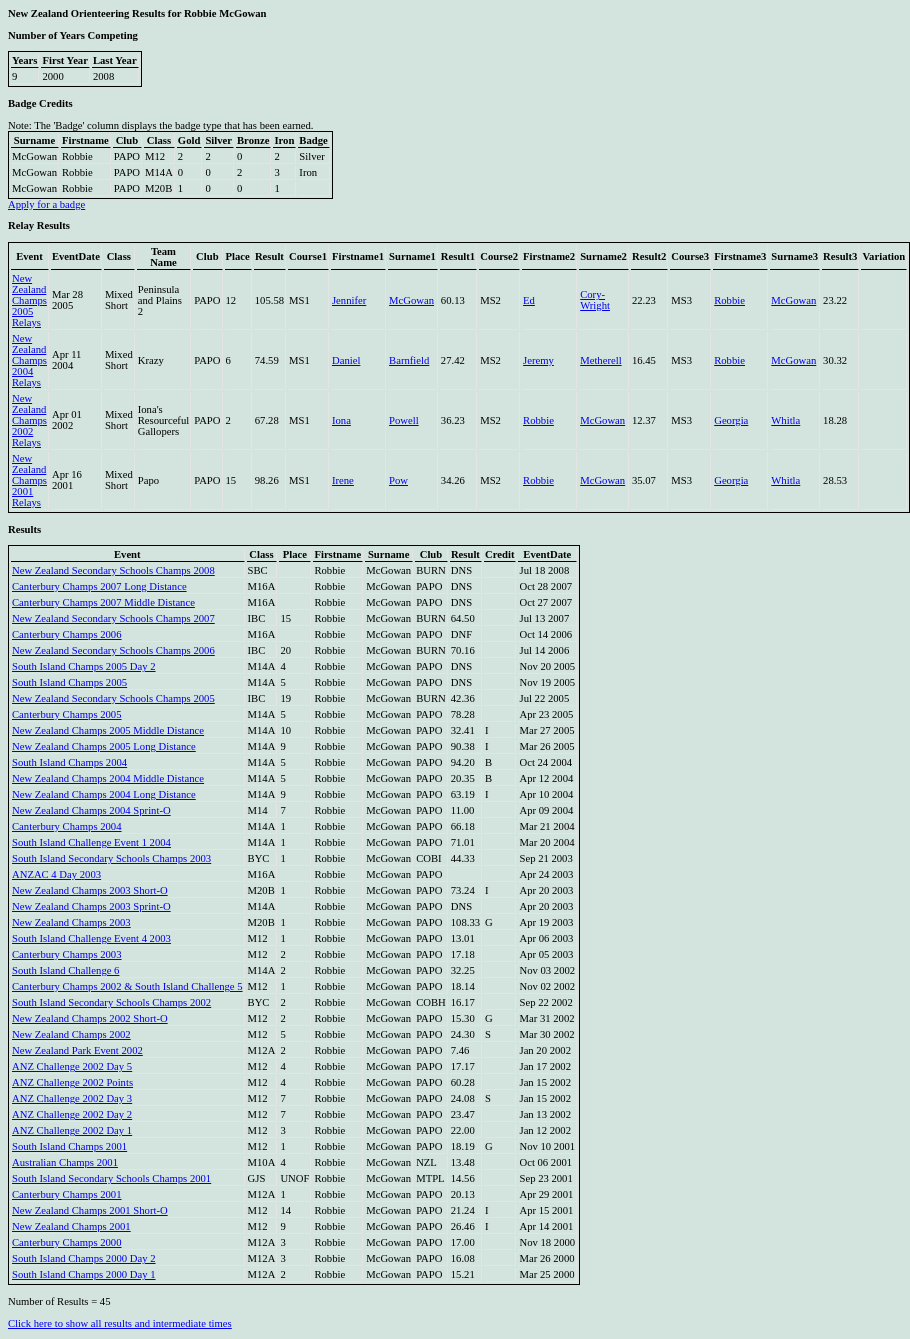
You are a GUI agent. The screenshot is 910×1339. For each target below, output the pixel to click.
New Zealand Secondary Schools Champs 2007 (113, 618)
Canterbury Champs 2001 (67, 1194)
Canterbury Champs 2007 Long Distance (99, 586)
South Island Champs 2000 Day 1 (84, 1274)
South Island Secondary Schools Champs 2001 (111, 1178)
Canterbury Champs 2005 (67, 714)
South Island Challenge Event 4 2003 (91, 938)
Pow (398, 480)
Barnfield (409, 360)
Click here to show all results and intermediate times (120, 1323)
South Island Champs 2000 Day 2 (84, 1258)
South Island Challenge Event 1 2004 (91, 842)
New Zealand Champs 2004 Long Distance (104, 794)
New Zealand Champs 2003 (71, 922)
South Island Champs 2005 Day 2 (84, 666)
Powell (404, 420)
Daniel (346, 360)
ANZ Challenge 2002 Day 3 (72, 1098)
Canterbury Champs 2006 (67, 634)
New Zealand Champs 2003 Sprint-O (91, 906)
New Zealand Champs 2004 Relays (29, 360)
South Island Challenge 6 (65, 970)
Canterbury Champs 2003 (67, 954)
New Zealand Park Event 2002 (77, 1050)
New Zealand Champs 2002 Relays (29, 420)
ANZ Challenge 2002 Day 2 (72, 1114)
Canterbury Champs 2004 (67, 826)
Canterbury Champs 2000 (67, 1242)
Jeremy (538, 360)
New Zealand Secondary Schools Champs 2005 (113, 698)
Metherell (600, 360)
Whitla (785, 420)
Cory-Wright (595, 300)
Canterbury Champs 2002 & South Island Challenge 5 (127, 986)
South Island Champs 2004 (69, 762)
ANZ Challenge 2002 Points (72, 1082)
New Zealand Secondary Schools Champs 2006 (113, 650)
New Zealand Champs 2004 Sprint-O (91, 810)
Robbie (729, 300)
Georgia (731, 420)
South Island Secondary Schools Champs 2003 (111, 858)
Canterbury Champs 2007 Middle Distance (103, 602)
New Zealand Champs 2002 (71, 1034)
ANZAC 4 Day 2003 (56, 874)
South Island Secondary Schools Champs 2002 (111, 1002)
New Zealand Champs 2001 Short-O (90, 1210)
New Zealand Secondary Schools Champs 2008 (113, 570)
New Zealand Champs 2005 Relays (29, 300)
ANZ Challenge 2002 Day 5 (72, 1066)
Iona (341, 420)
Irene (343, 480)
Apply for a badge (46, 204)
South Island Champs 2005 (69, 682)
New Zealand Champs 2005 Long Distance (104, 746)
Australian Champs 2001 (65, 1162)
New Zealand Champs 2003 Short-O (90, 890)
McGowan (411, 300)
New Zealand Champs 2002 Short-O (90, 1018)
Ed (529, 300)
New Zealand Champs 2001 (71, 1226)
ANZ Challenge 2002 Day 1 (72, 1130)
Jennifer (349, 300)
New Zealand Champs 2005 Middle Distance (108, 730)
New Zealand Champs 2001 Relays (29, 480)
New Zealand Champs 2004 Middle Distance (108, 778)
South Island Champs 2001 (69, 1146)
